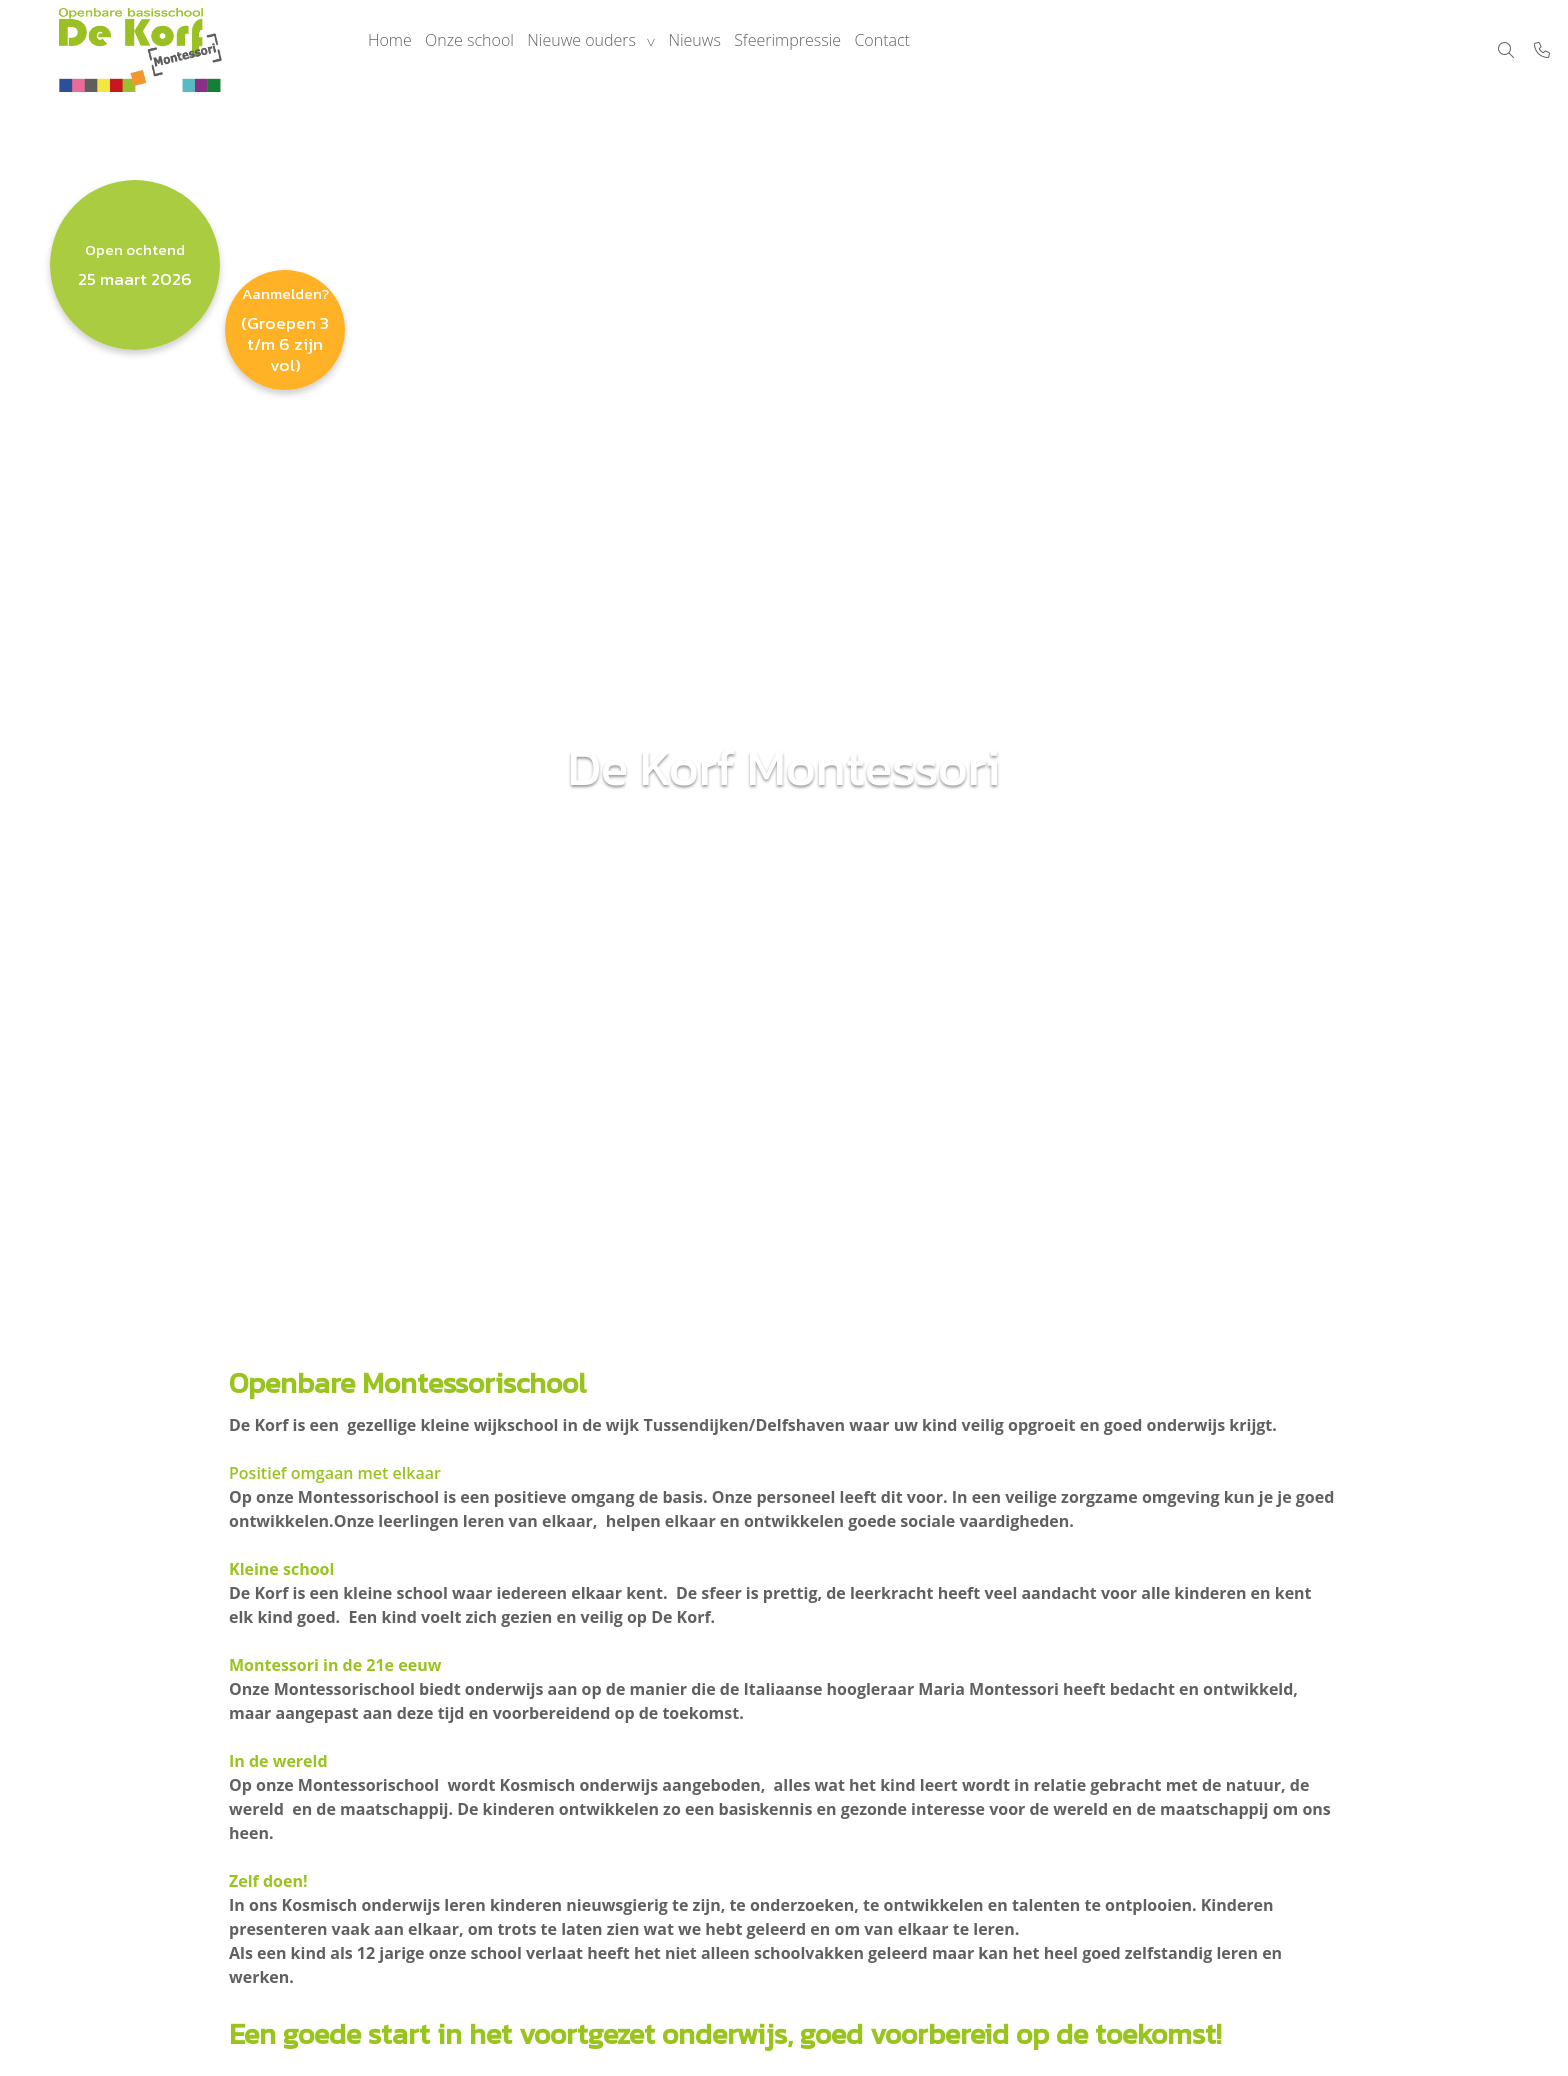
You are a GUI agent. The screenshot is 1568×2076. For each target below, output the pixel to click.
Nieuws (718, 50)
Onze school (479, 50)
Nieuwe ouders (598, 50)
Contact (919, 50)
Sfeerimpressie (817, 50)
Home (393, 50)
